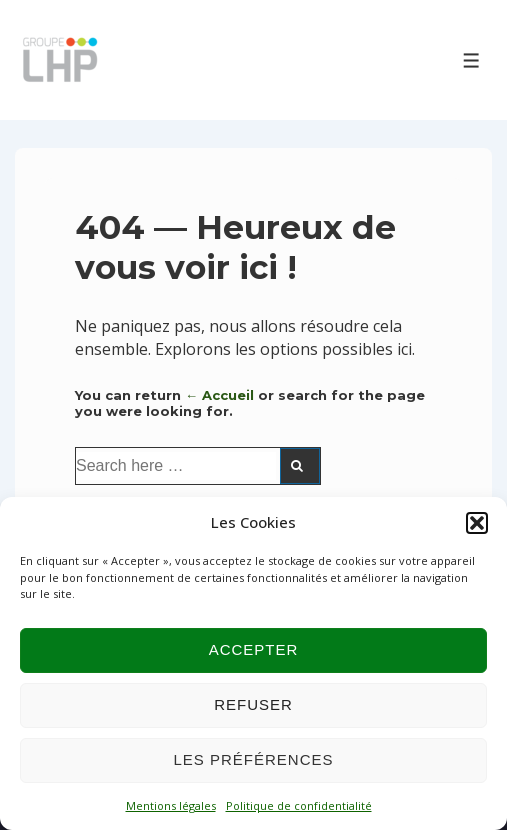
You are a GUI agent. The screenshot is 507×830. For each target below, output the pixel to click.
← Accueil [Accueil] (219, 395)
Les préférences (253, 759)
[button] (477, 523)
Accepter (254, 649)
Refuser (253, 704)
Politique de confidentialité (299, 805)
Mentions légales (171, 805)
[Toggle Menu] (471, 60)
